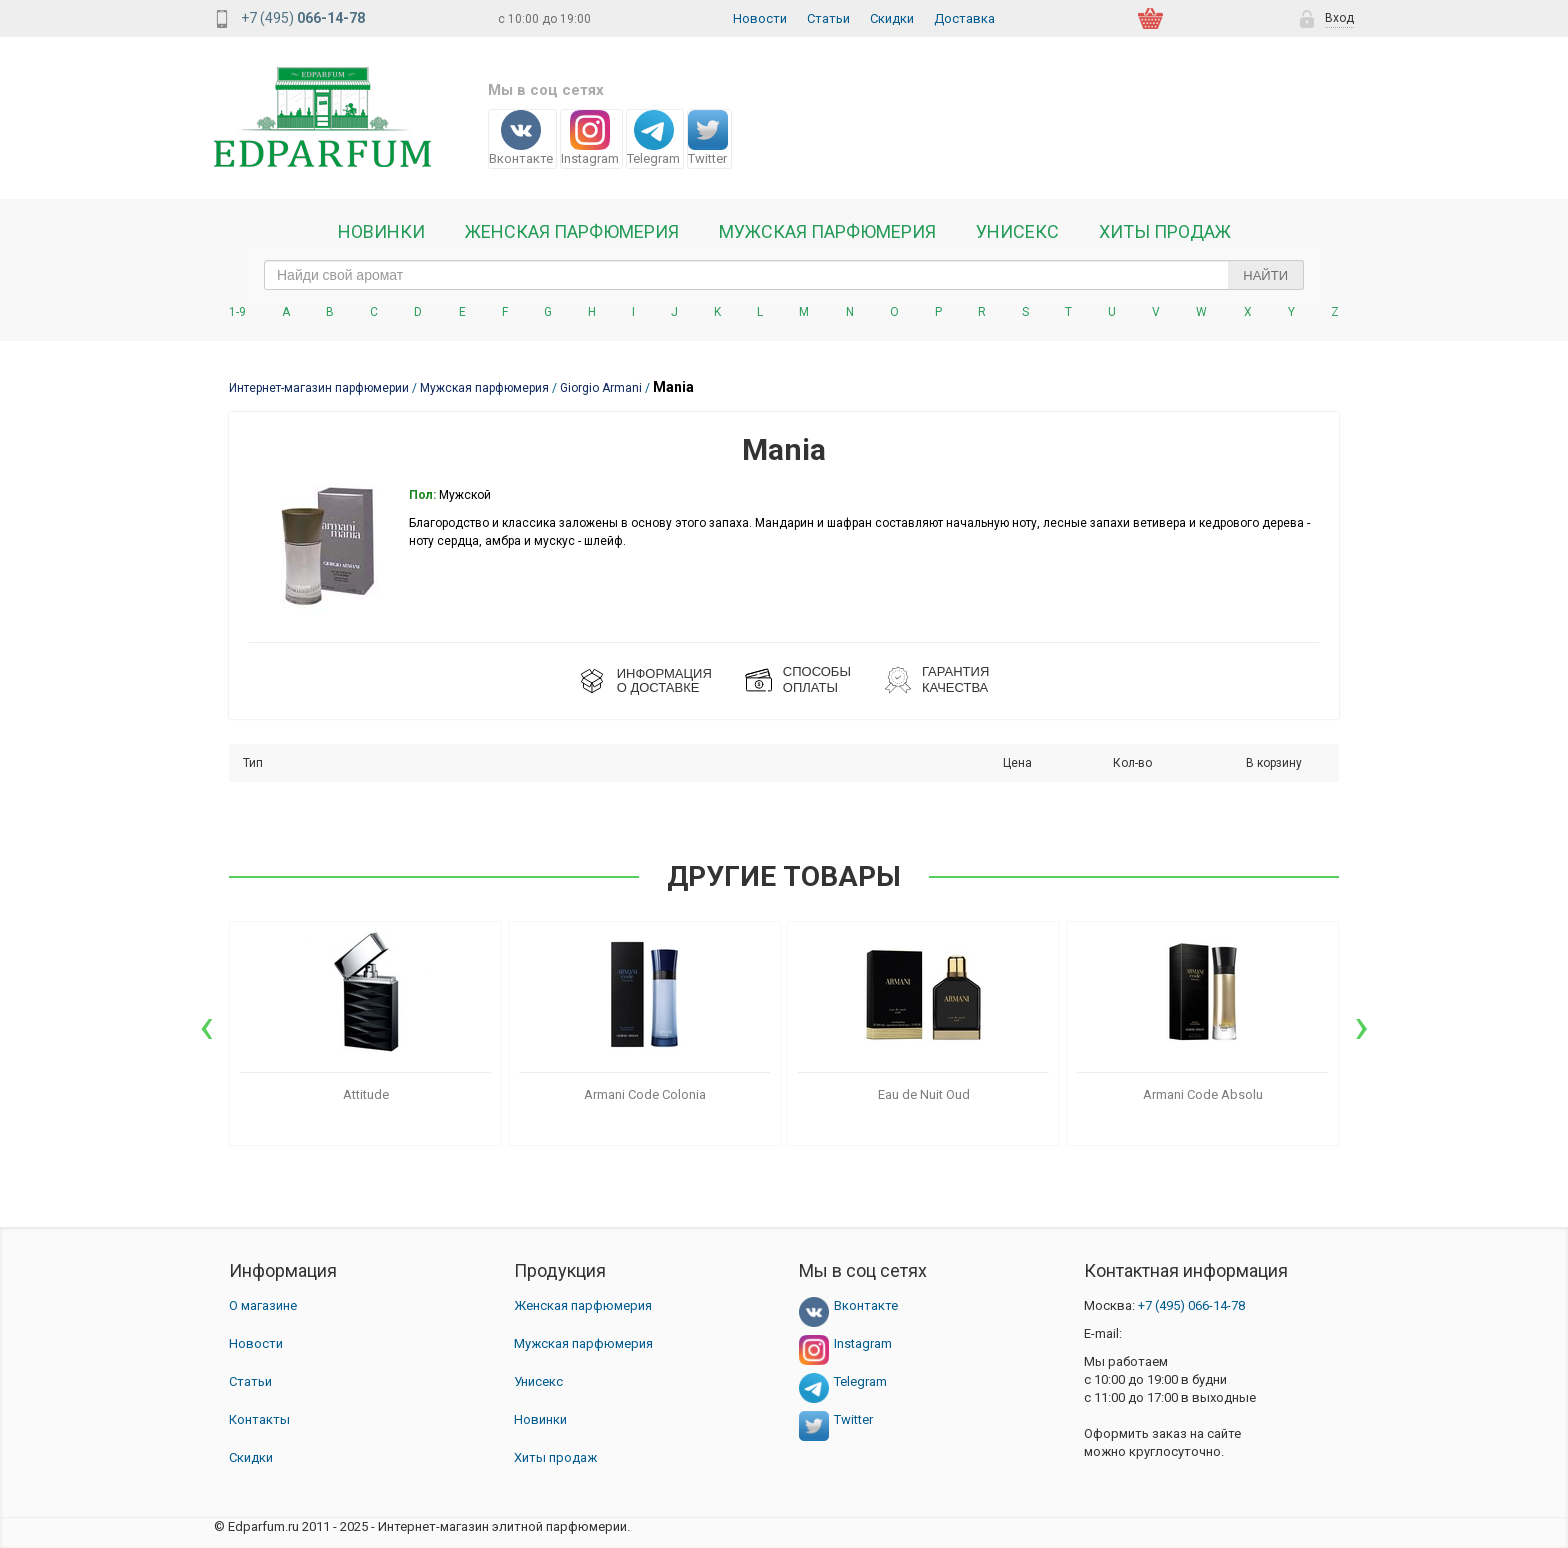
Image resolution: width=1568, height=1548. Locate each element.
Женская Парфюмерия (572, 232)
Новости (760, 18)
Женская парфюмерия (583, 1305)
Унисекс (1017, 232)
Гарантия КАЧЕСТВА (955, 679)
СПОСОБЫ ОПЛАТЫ (817, 679)
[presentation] (206, 1026)
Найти (1265, 275)
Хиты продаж (1165, 232)
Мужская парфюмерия (827, 232)
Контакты (259, 1419)
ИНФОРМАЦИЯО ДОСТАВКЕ (664, 680)
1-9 (237, 312)
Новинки (381, 232)
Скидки (892, 18)
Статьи (828, 18)
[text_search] (784, 275)
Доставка (964, 18)
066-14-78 (1191, 1305)
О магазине (263, 1305)
